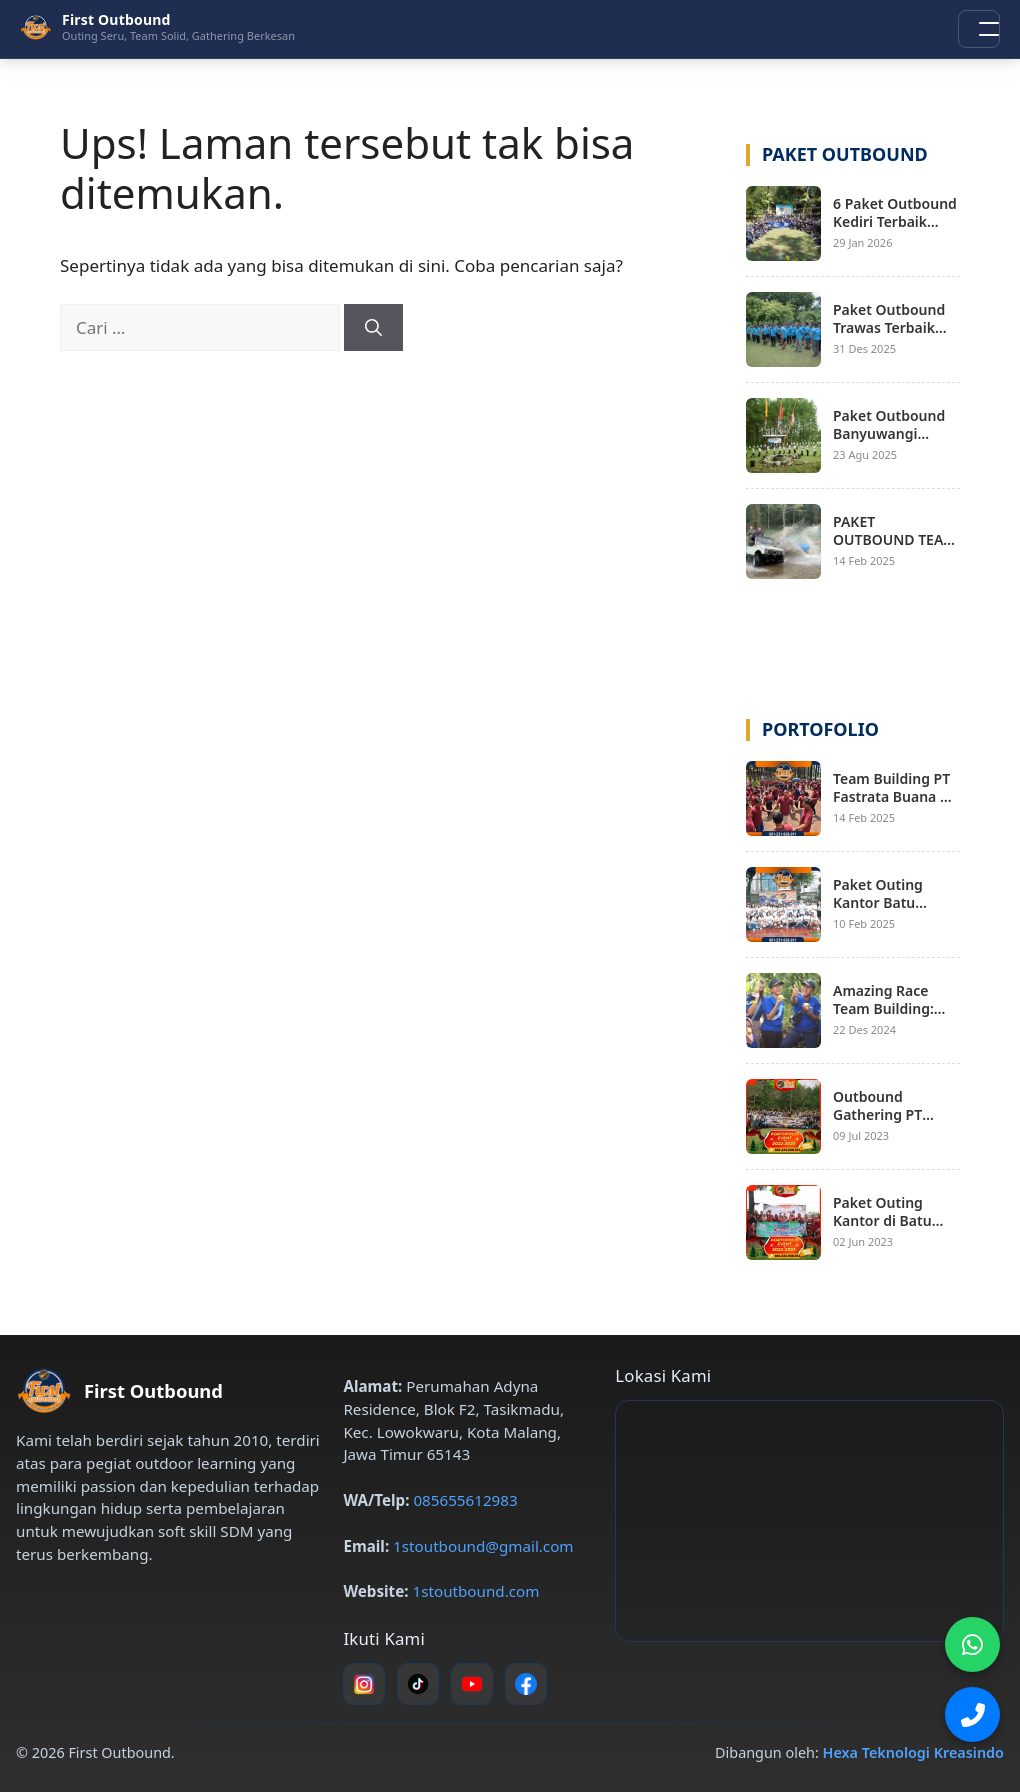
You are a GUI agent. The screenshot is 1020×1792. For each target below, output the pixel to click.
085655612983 (465, 1500)
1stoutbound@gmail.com (483, 1546)
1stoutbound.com (476, 1591)
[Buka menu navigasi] (979, 29)
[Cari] (373, 328)
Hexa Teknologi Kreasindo (913, 1752)
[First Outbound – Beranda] (157, 27)
